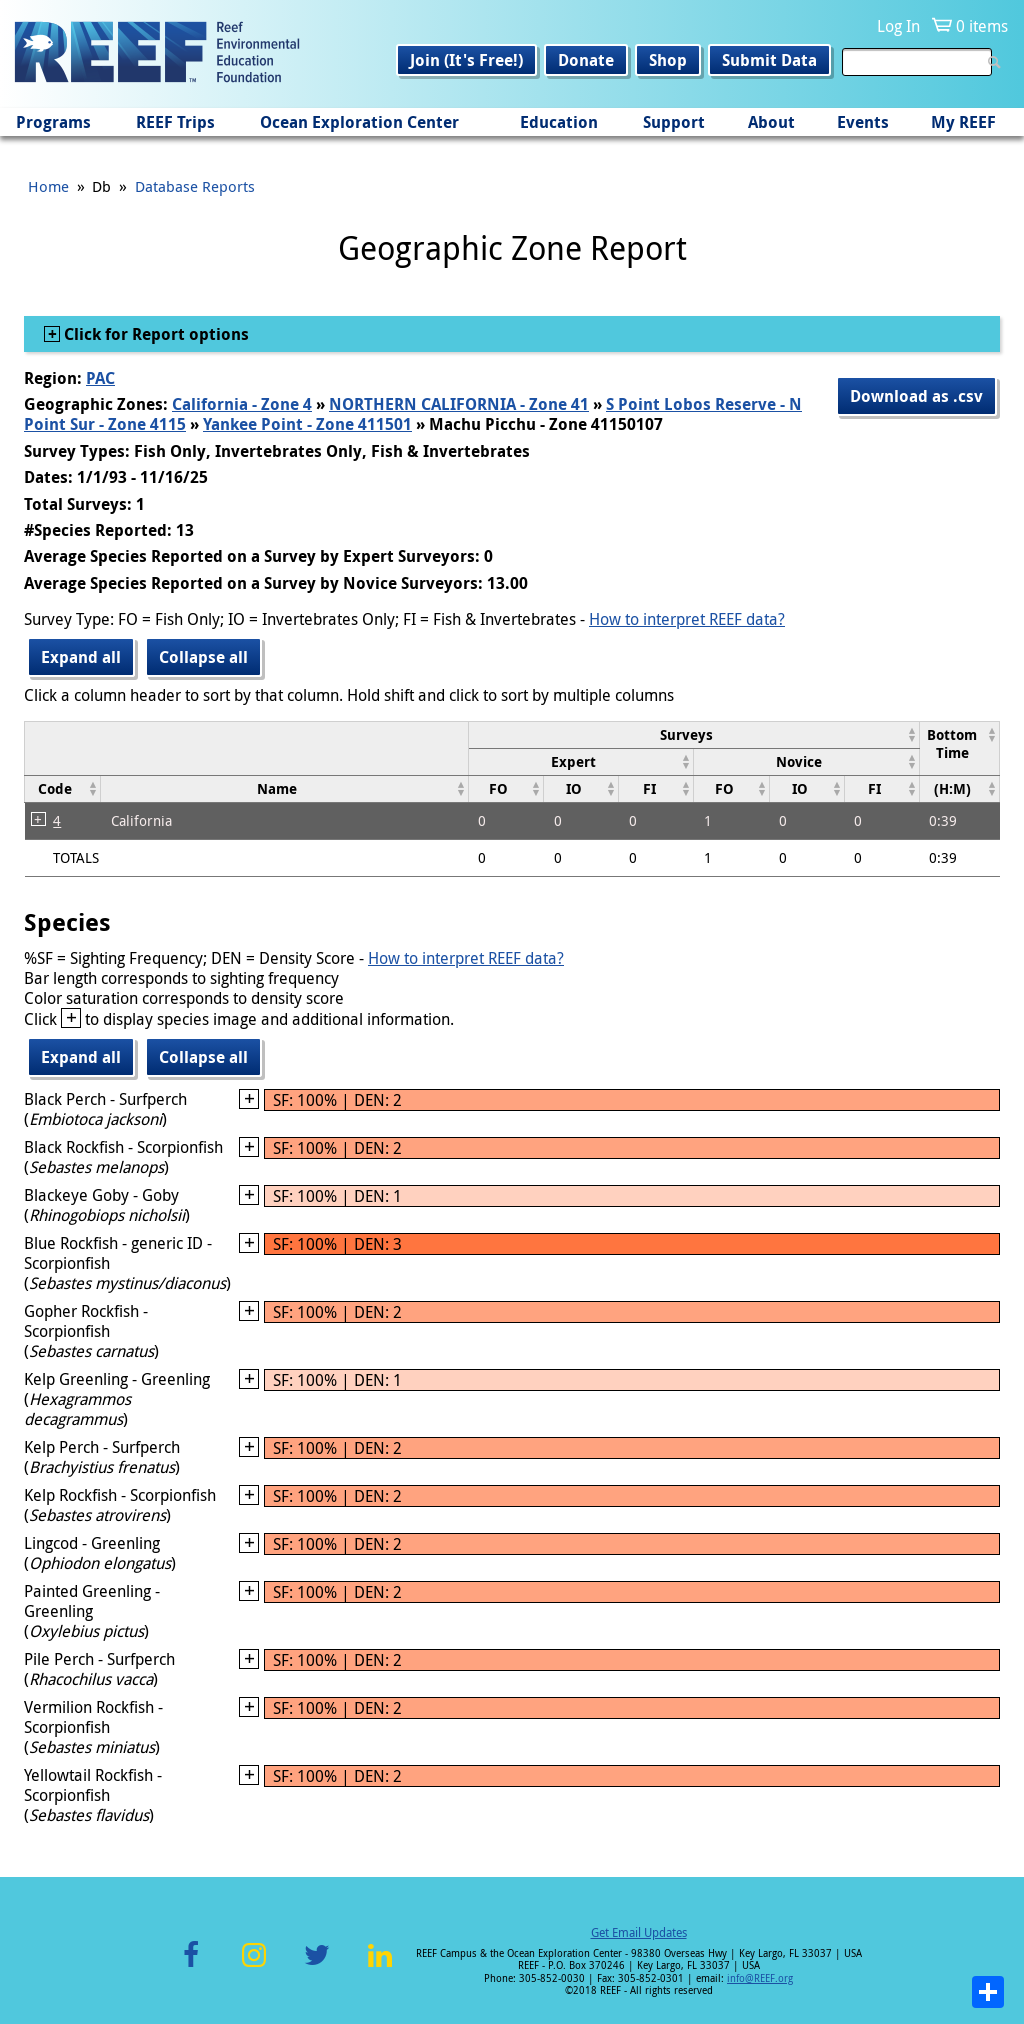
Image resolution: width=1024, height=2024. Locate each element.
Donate (586, 60)
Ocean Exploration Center (359, 122)
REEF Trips (175, 122)
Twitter (317, 1966)
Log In (898, 26)
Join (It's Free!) (466, 60)
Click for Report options (154, 334)
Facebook (191, 1966)
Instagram (254, 1966)
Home (48, 186)
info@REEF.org (760, 1978)
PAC (100, 378)
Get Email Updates (639, 1932)
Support (674, 122)
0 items (982, 26)
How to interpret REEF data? (687, 619)
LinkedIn (379, 1966)
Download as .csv (916, 396)
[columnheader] (693, 734)
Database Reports (195, 186)
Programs (53, 122)
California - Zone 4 (242, 404)
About (771, 122)
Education (559, 122)
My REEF (963, 122)
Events (863, 122)
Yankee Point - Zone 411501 (307, 424)
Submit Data (769, 60)
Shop (668, 60)
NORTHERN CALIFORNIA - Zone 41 (459, 404)
